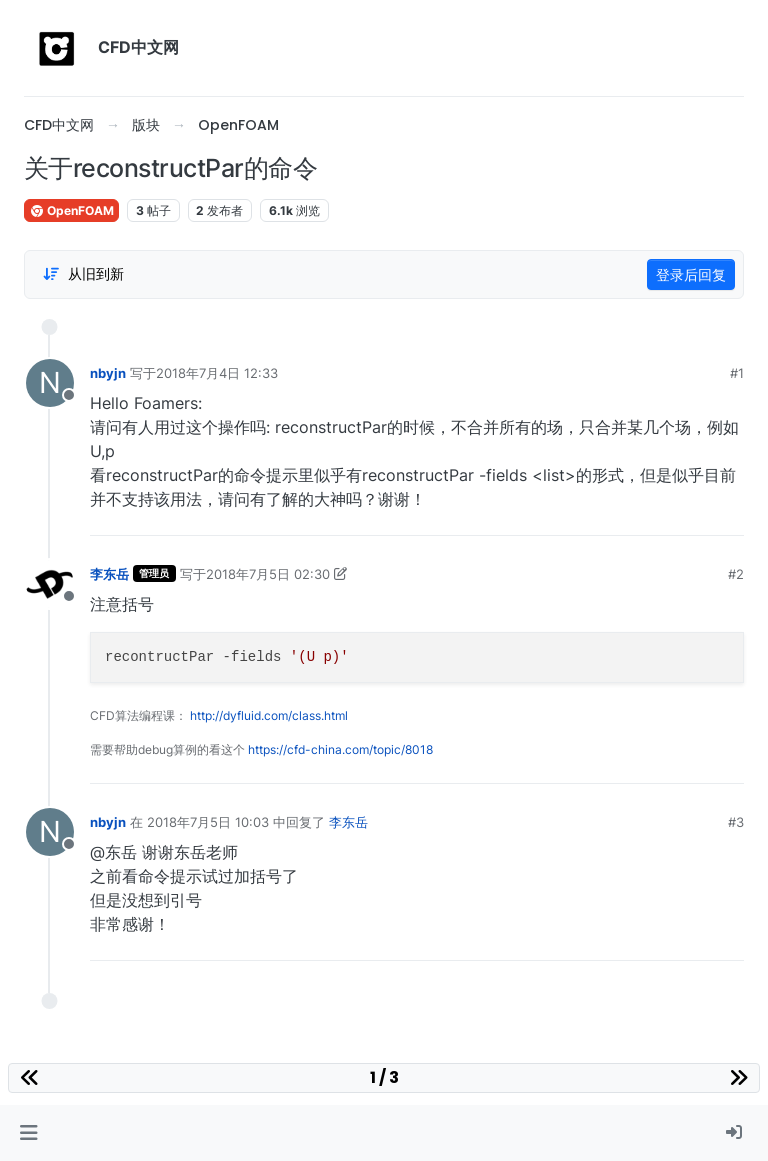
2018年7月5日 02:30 (268, 574)
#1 (737, 373)
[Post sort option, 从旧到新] (83, 274)
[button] (28, 1133)
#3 (736, 822)
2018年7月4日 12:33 (217, 373)
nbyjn (108, 373)
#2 (736, 574)
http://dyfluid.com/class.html (269, 715)
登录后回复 (691, 274)
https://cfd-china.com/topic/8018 (340, 749)
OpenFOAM (71, 210)
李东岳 (109, 574)
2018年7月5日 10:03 (208, 822)
